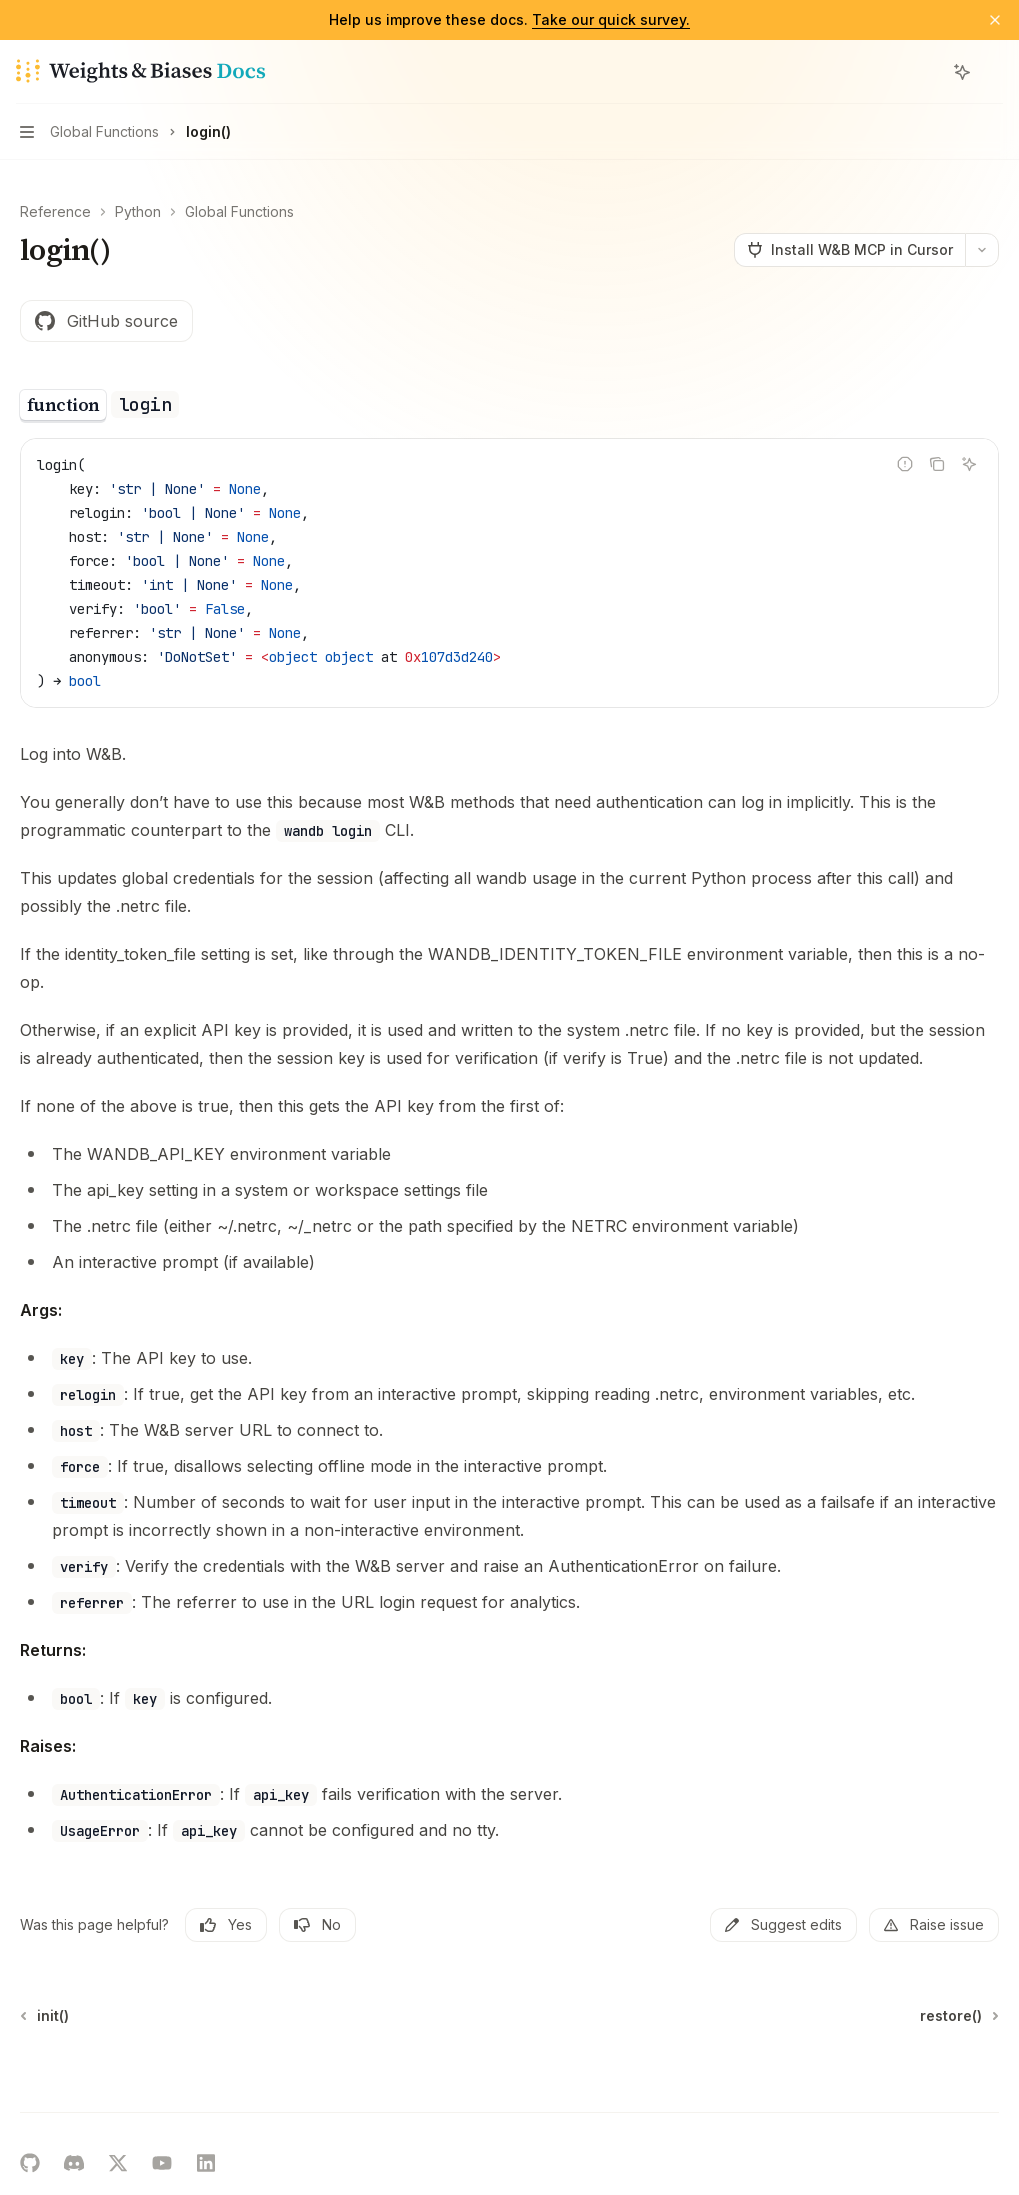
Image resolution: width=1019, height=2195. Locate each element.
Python (138, 211)
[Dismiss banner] (995, 20)
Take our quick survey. (611, 19)
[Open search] (925, 72)
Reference (55, 211)
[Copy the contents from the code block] (937, 464)
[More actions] (993, 72)
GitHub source (106, 321)
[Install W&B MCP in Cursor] (849, 250)
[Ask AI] (969, 464)
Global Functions (239, 211)
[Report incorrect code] (905, 464)
